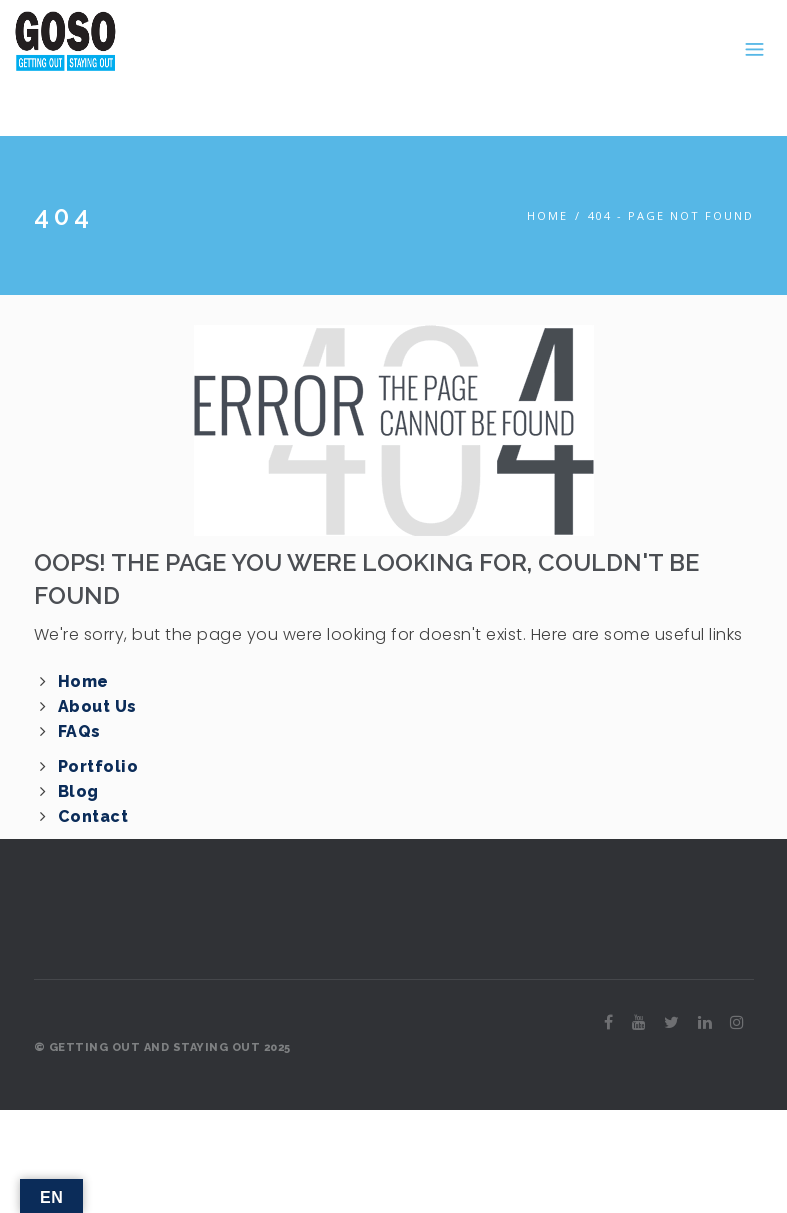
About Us (97, 706)
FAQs (79, 731)
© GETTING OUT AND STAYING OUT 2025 (162, 1047)
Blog (78, 791)
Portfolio (98, 766)
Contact (93, 816)
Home (547, 215)
